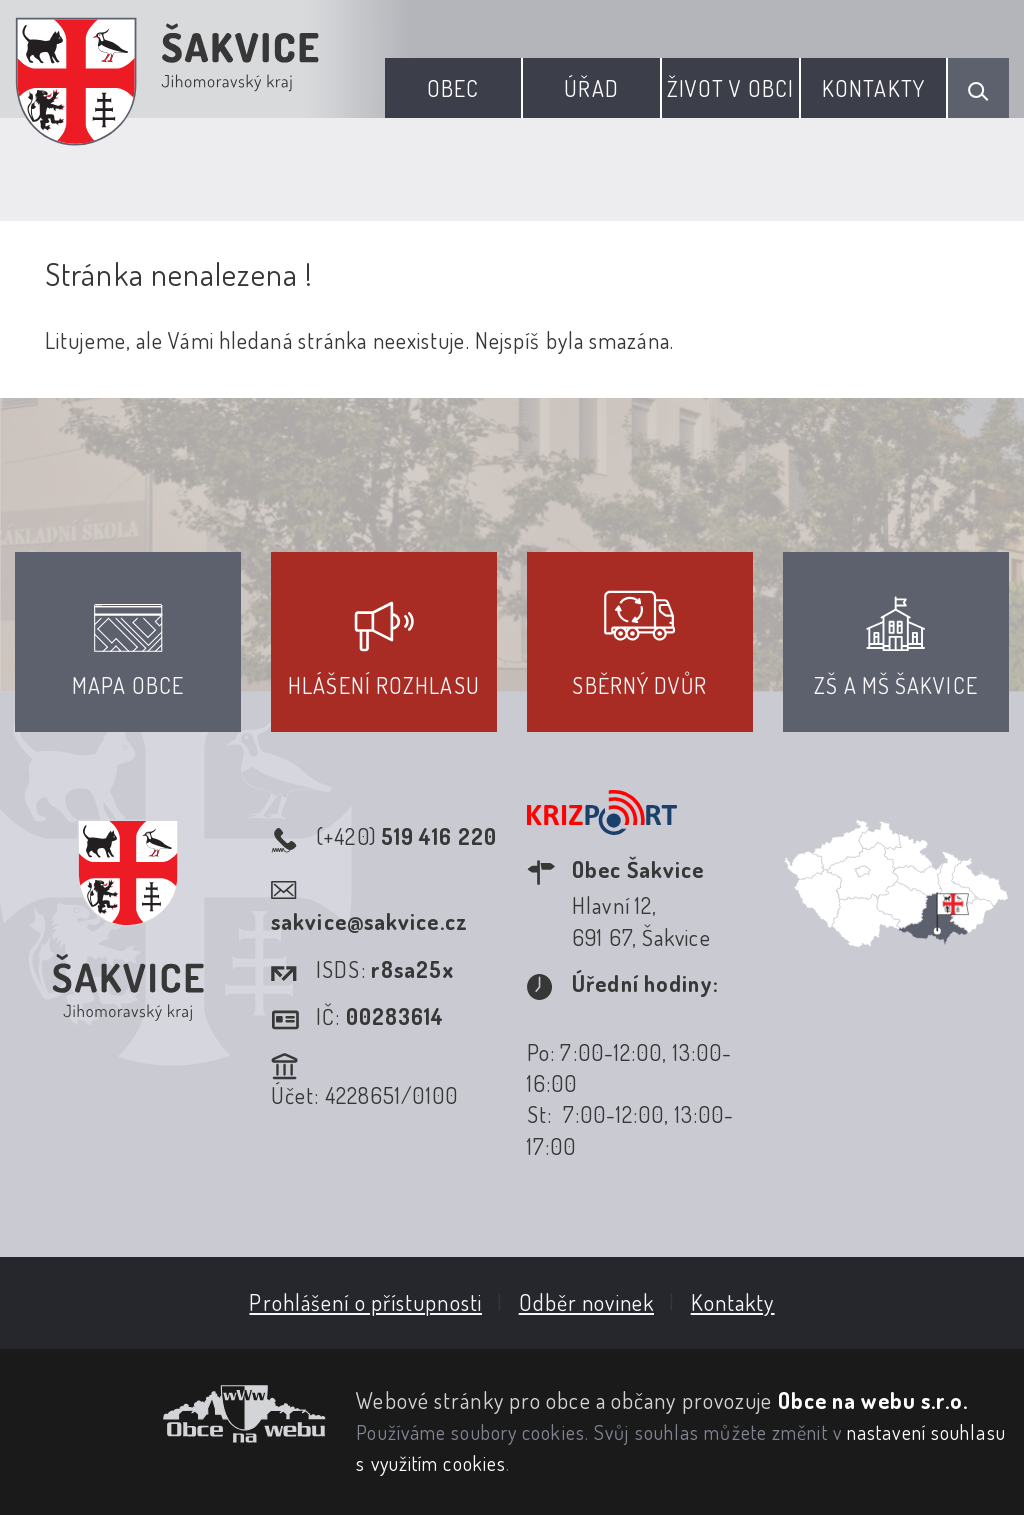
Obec (453, 88)
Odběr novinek (586, 1302)
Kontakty (873, 88)
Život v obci (730, 88)
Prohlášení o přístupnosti (365, 1302)
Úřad (591, 88)
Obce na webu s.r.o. (873, 1400)
